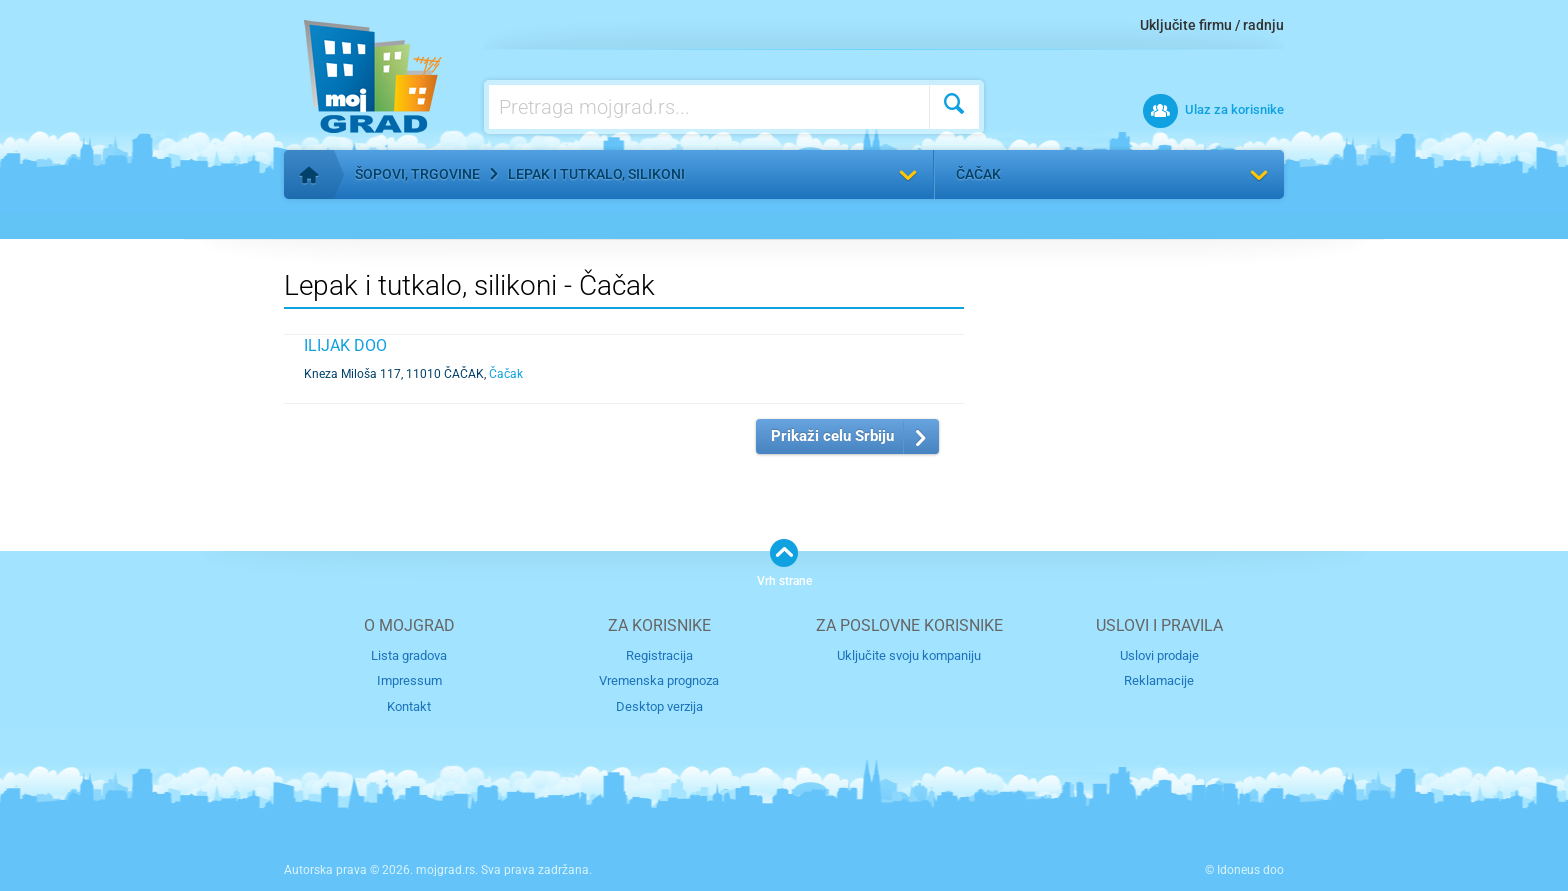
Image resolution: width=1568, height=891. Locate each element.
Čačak (978, 174)
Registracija (659, 655)
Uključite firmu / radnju (1212, 25)
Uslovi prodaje (1159, 655)
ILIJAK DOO (345, 345)
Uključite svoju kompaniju (909, 655)
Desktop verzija (659, 706)
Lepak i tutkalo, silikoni (596, 174)
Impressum (409, 680)
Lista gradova (409, 655)
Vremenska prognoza (659, 680)
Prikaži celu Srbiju (832, 436)
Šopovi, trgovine (417, 174)
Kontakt (409, 706)
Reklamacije (1159, 680)
